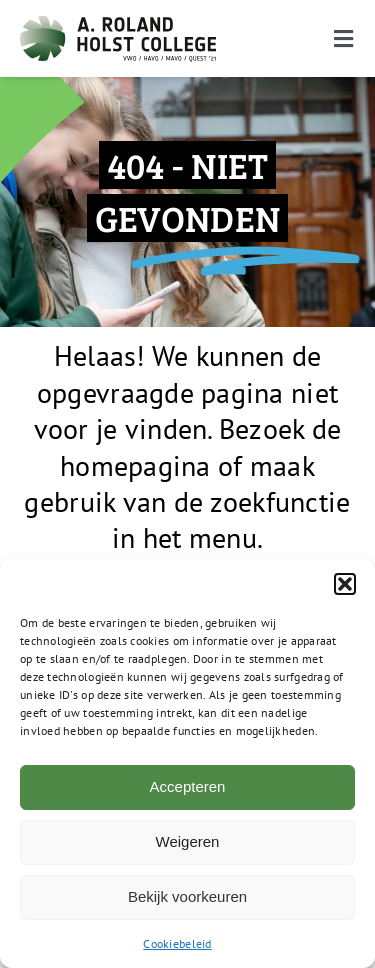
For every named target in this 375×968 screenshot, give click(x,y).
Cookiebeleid (177, 943)
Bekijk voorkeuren (187, 896)
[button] (345, 584)
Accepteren (188, 786)
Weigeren (188, 841)
